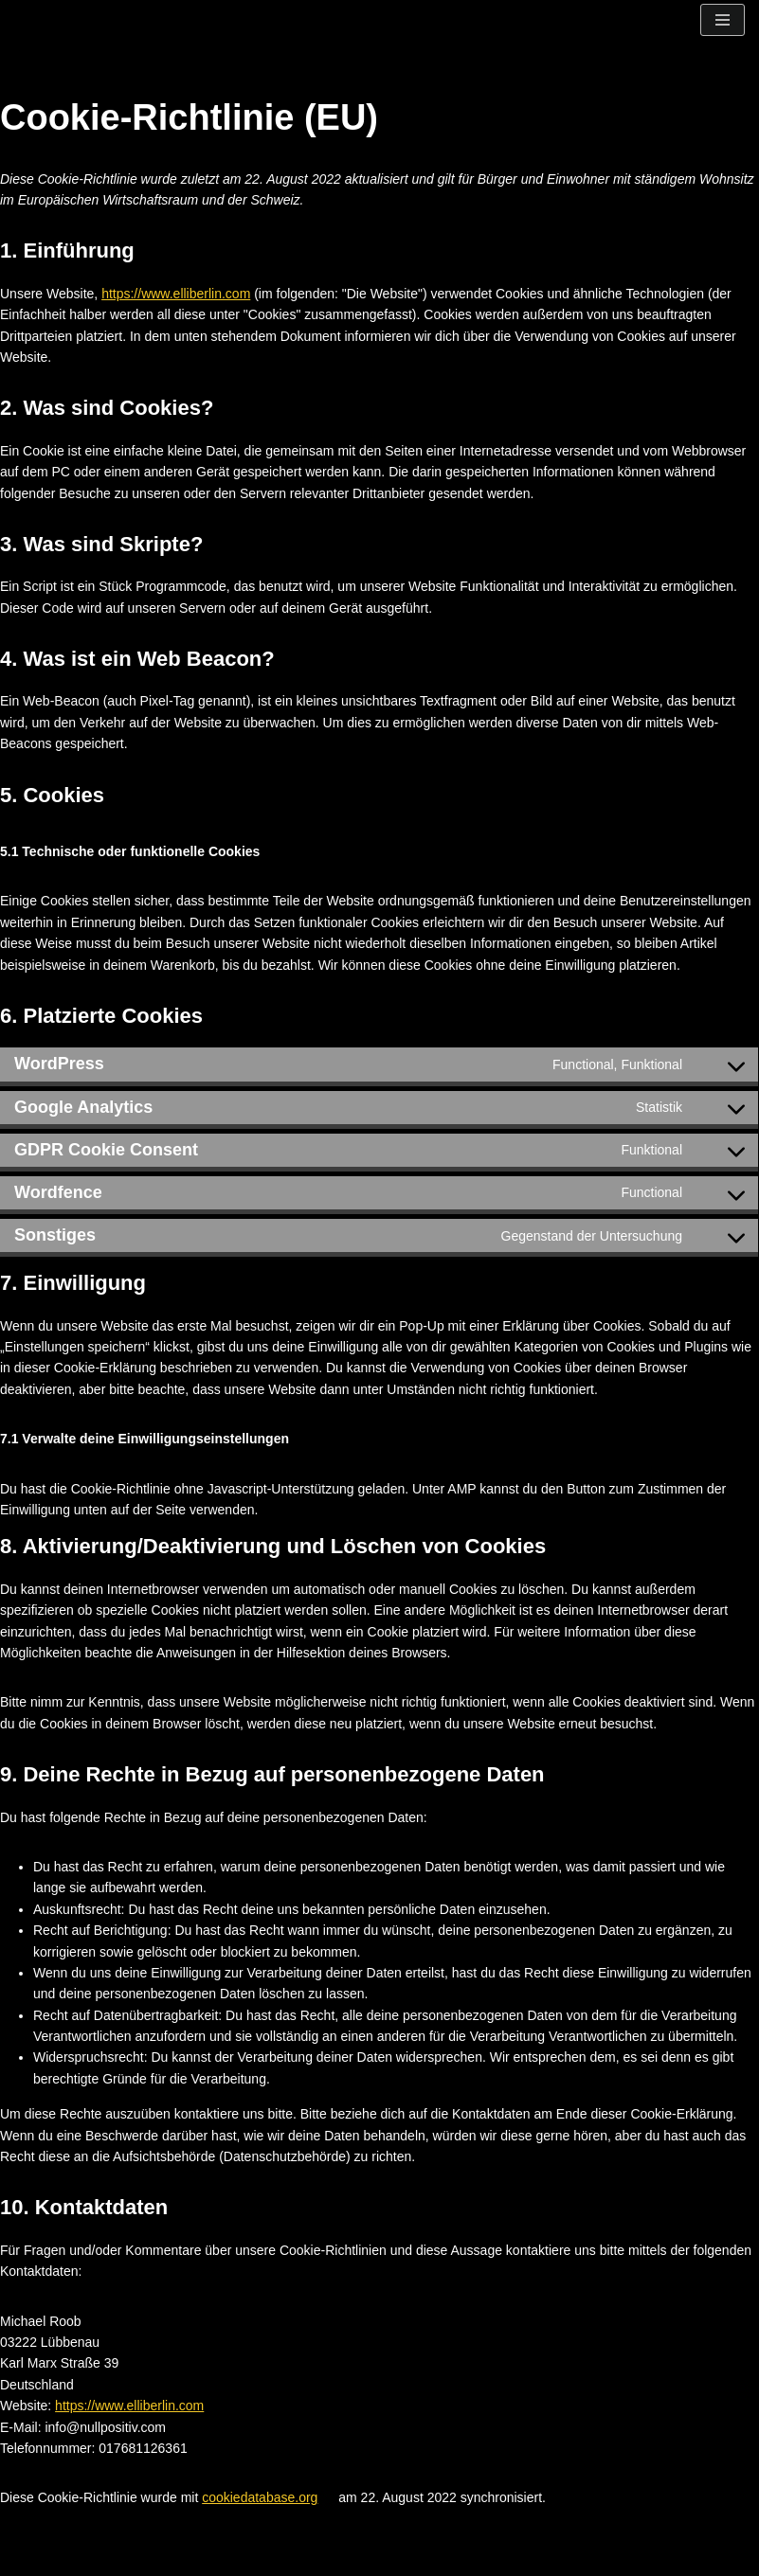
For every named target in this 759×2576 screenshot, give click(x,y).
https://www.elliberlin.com (175, 293)
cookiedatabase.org (259, 2497)
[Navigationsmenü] (722, 20)
